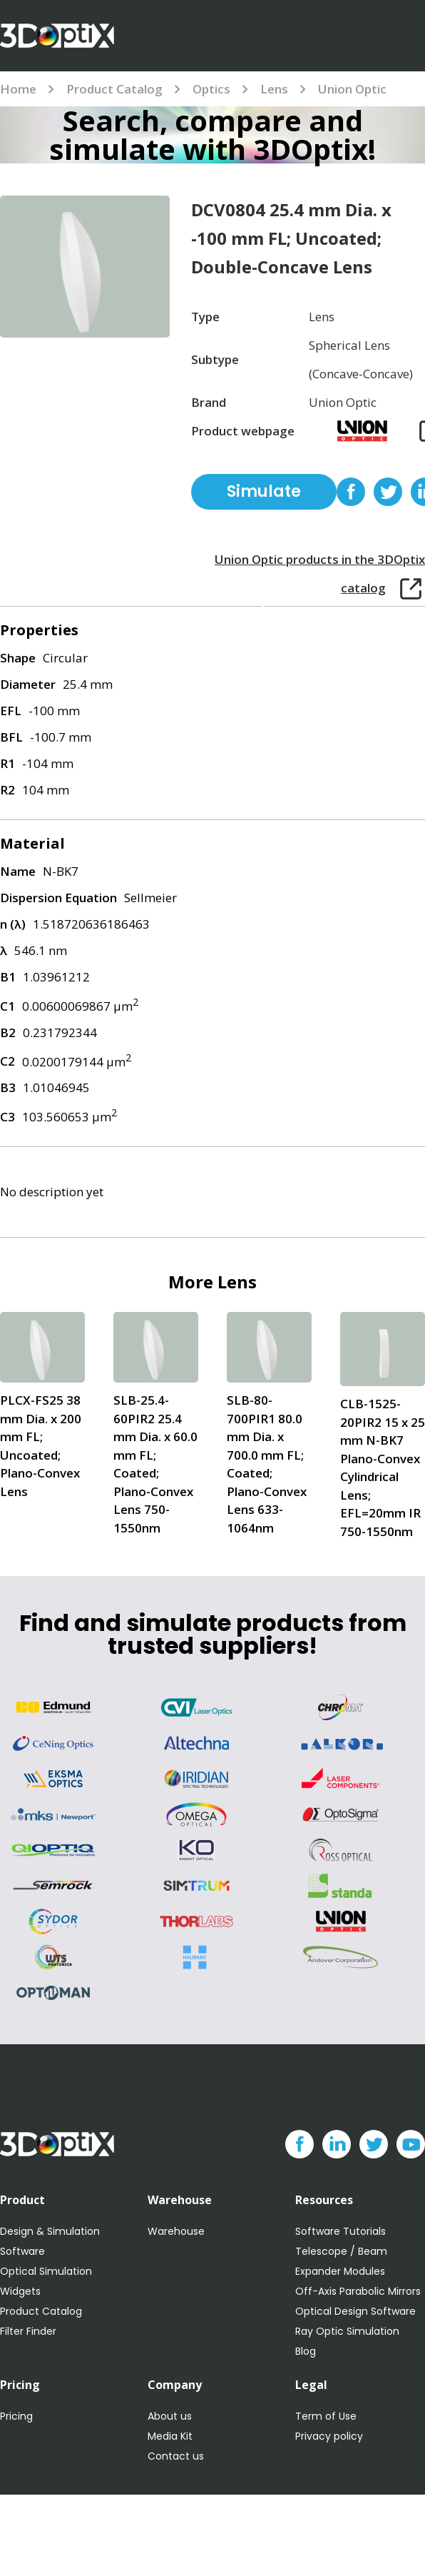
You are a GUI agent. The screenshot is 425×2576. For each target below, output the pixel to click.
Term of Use (326, 2416)
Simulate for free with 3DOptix (264, 495)
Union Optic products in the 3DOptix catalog (320, 562)
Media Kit (170, 2436)
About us (170, 2416)
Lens (274, 89)
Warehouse (176, 2231)
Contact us (176, 2456)
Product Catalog (114, 89)
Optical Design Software (355, 2311)
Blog (305, 2351)
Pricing (16, 2416)
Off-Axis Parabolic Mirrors (358, 2291)
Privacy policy (329, 2436)
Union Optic (352, 89)
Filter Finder (28, 2331)
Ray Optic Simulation (347, 2331)
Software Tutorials (340, 2231)
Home (18, 89)
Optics (211, 89)
